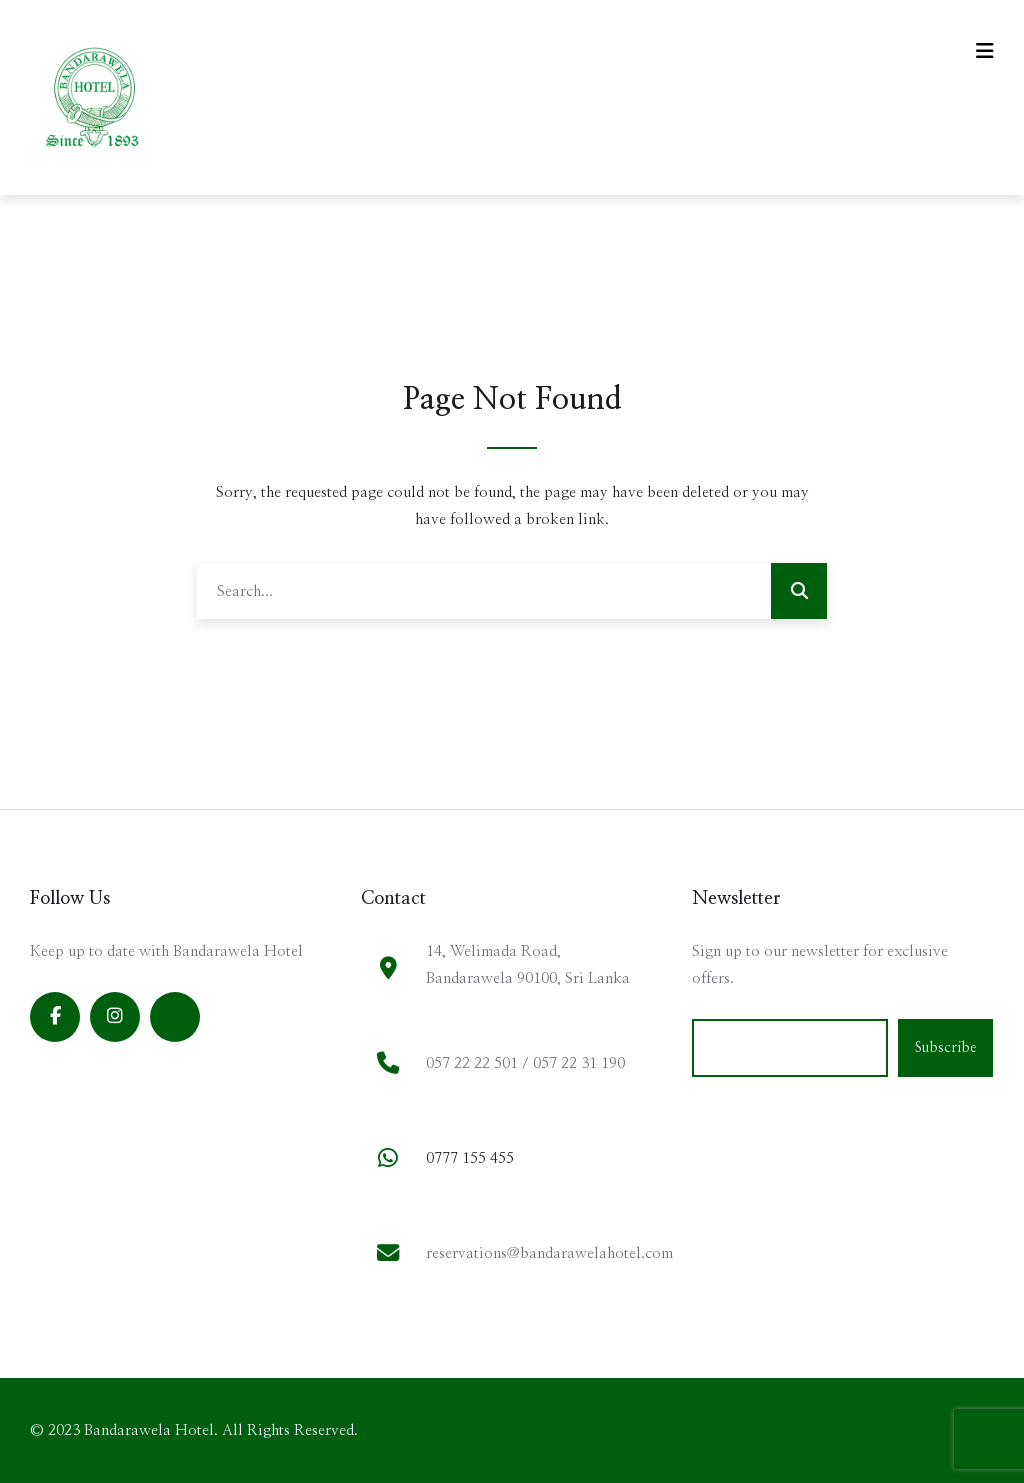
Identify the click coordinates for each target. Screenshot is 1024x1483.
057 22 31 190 (579, 1063)
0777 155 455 (470, 1158)
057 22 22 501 (472, 1063)
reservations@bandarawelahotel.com (549, 1253)
